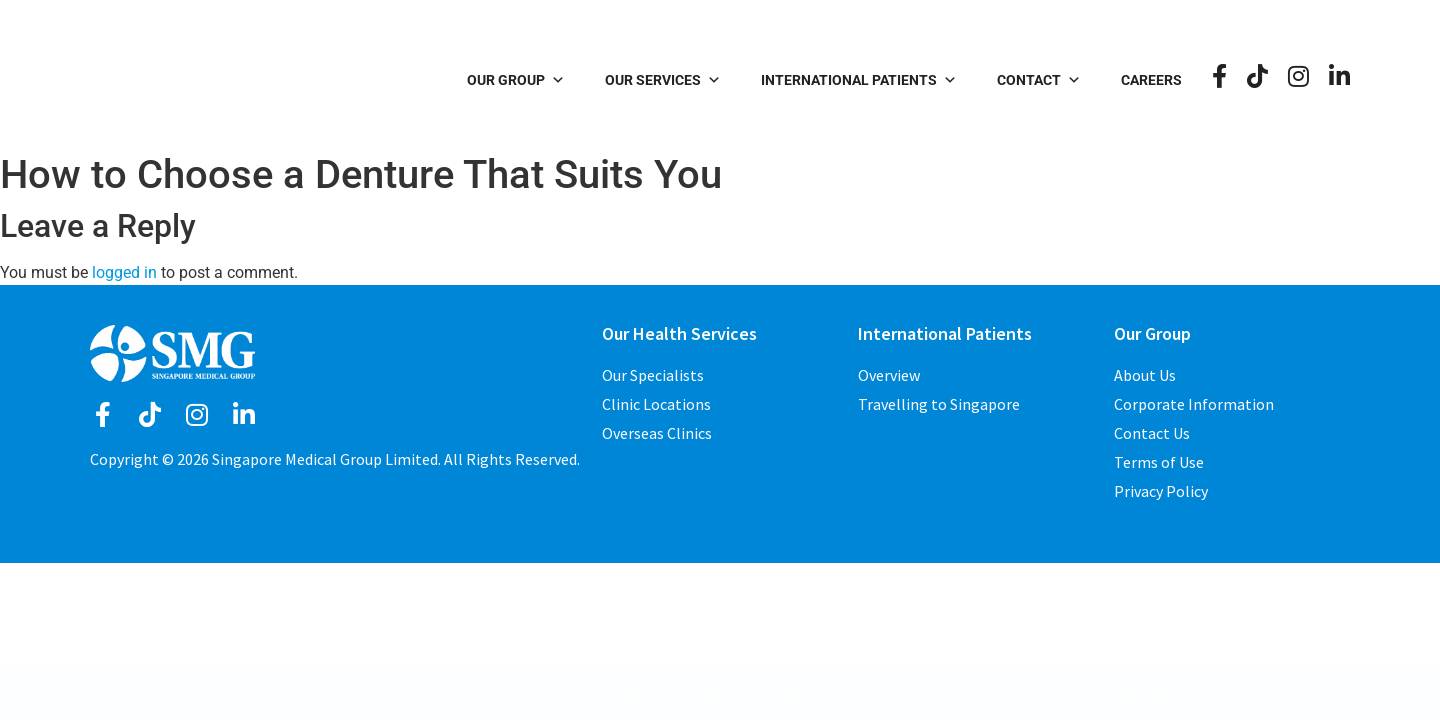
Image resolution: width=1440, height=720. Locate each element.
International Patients (859, 80)
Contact (1039, 80)
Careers (1151, 80)
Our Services (663, 80)
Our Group (516, 80)
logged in (124, 272)
